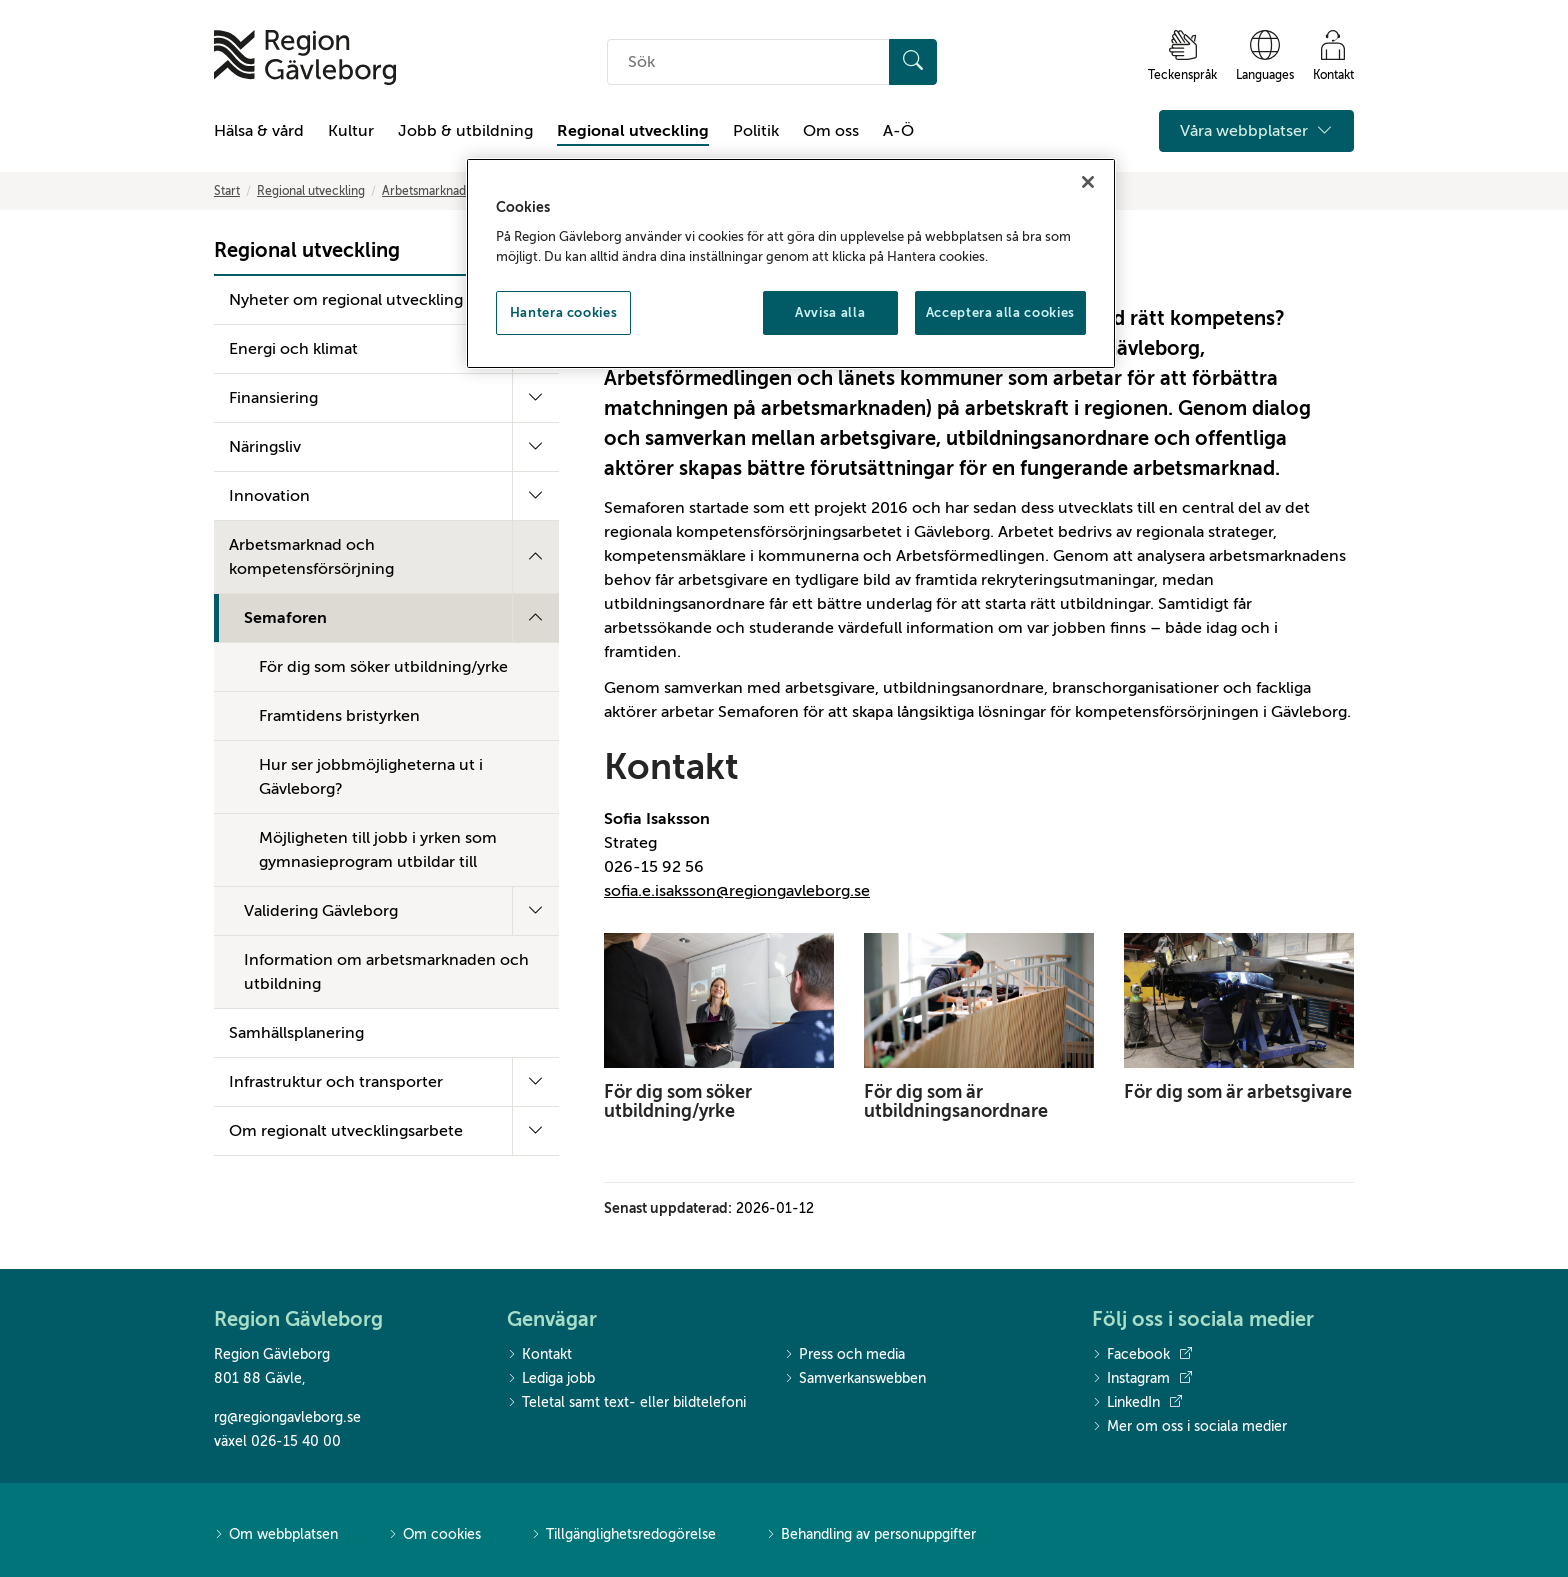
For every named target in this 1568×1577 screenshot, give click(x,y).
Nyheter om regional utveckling (346, 300)
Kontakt (539, 1355)
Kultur (351, 131)
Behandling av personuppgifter (871, 1535)
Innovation (269, 496)
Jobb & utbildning (465, 131)
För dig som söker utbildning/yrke (383, 667)
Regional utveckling (633, 131)
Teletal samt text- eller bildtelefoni (626, 1403)
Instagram (1142, 1379)
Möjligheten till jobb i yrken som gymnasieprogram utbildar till (378, 850)
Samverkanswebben (855, 1379)
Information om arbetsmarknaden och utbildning (386, 972)
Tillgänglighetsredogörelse (623, 1535)
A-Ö (898, 131)
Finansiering (273, 398)
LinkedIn (1137, 1403)
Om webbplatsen (276, 1535)
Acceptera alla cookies (1000, 312)
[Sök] (913, 62)
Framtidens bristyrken (339, 716)
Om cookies (434, 1535)
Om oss (831, 131)
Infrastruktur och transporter (336, 1082)
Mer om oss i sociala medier (1189, 1427)
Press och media (844, 1355)
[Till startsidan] (305, 57)
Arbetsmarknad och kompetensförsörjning (311, 557)
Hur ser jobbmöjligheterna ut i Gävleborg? (371, 777)
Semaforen (285, 618)
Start (227, 191)
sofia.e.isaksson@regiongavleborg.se (737, 891)
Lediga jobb (551, 1379)
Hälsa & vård (259, 131)
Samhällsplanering (296, 1033)
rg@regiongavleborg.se (287, 1417)
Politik (756, 131)
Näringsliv (265, 447)
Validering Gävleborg (321, 911)
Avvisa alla (830, 312)
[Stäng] (1088, 182)
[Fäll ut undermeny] (535, 398)
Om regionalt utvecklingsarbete (346, 1131)
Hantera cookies (564, 312)
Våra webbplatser (1256, 131)
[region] (791, 264)
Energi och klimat (293, 349)
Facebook (1142, 1355)
